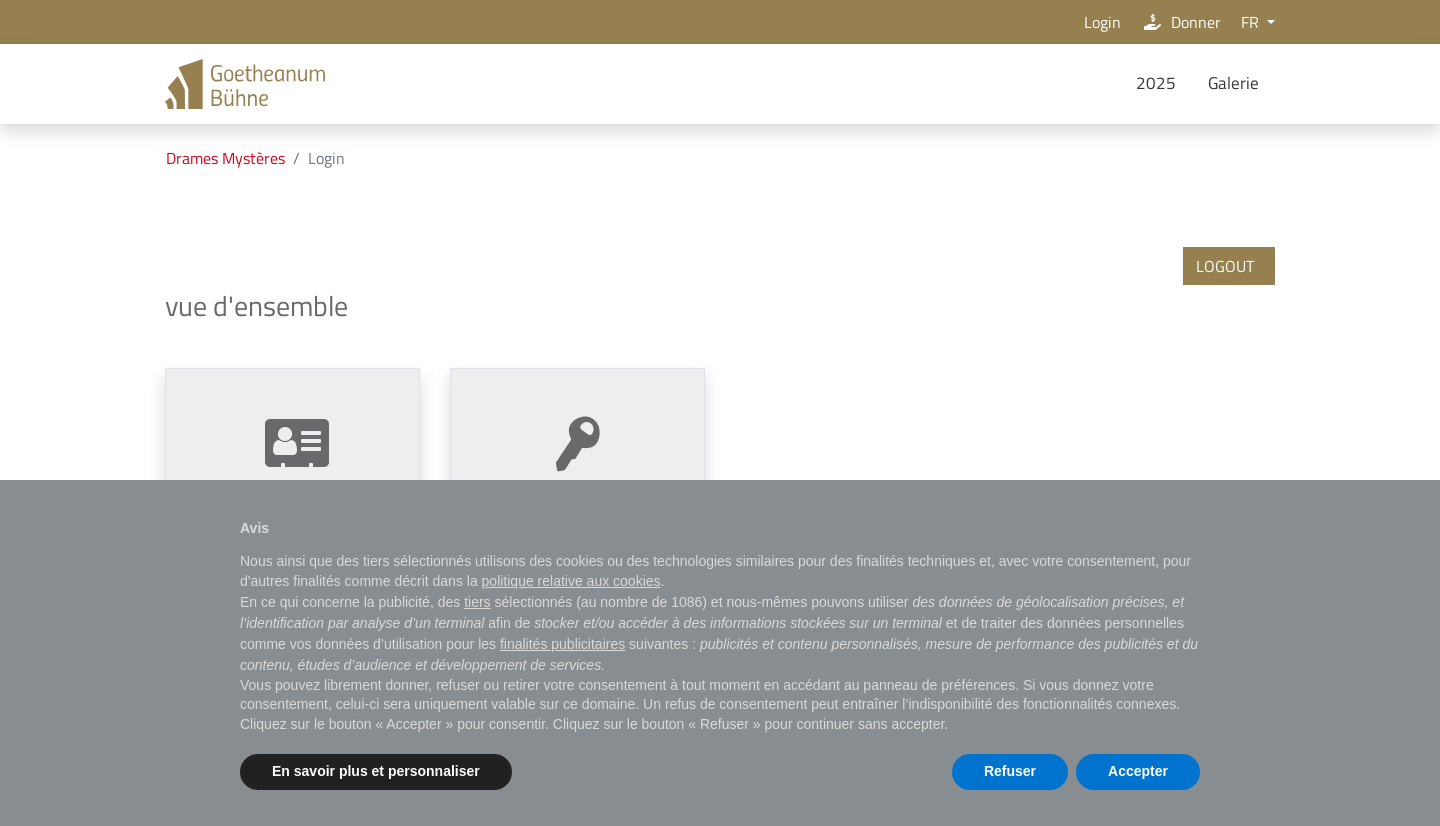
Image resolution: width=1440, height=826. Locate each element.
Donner (1181, 22)
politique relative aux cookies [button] (571, 581)
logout (1225, 266)
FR (1252, 22)
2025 (1156, 83)
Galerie (1233, 83)
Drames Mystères (225, 158)
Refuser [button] (1010, 771)
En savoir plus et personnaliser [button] (376, 771)
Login (1098, 22)
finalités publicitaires (562, 644)
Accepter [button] (1138, 771)
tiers (477, 602)
